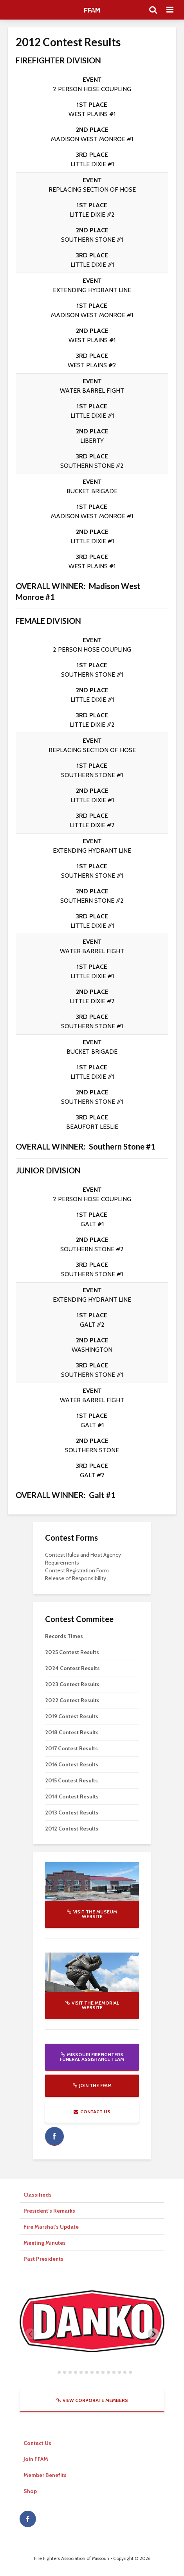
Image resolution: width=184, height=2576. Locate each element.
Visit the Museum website (92, 1914)
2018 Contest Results (72, 1732)
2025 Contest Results (72, 1652)
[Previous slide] (30, 2333)
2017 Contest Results (71, 1748)
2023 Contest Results (72, 1684)
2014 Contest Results (72, 1796)
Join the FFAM (92, 2085)
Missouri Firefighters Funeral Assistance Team (92, 2056)
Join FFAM (35, 2459)
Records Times (64, 1636)
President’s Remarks (49, 2210)
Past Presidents (43, 2258)
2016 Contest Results (71, 1764)
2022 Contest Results (72, 1700)
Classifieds (37, 2194)
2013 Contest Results (71, 1812)
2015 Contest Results (71, 1780)
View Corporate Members (92, 2400)
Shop (30, 2491)
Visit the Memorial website (92, 2005)
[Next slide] (153, 2333)
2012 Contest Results (71, 1828)
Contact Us (92, 2111)
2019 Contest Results (71, 1716)
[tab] (53, 2372)
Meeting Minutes (44, 2242)
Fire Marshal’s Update (51, 2226)
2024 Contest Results (72, 1668)
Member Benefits (45, 2475)
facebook (54, 2136)
